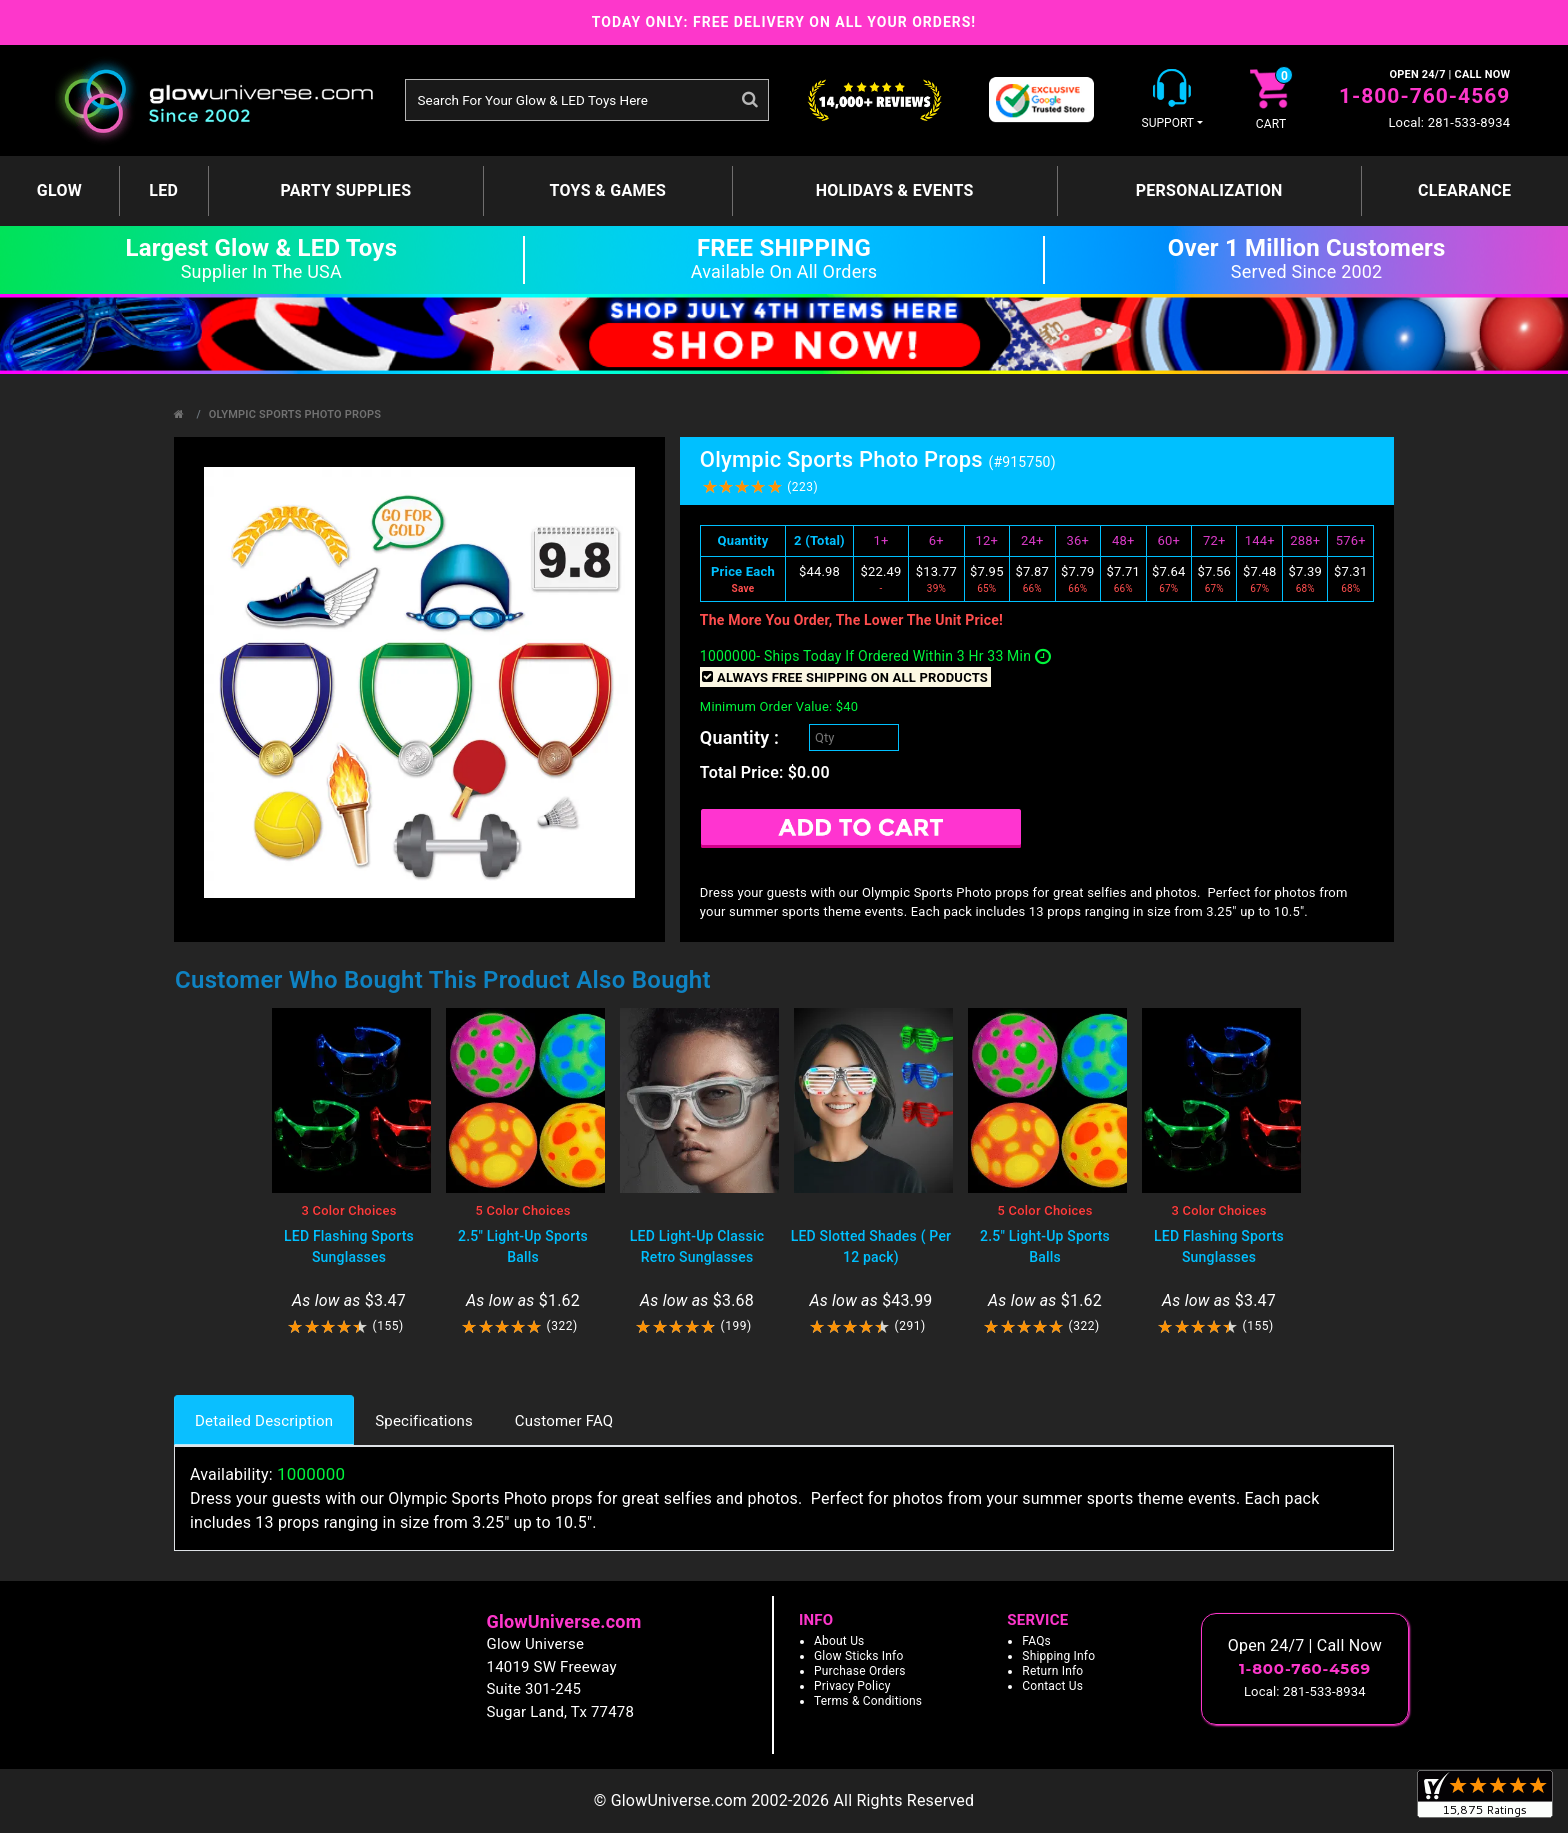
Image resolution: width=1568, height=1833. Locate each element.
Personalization (1209, 190)
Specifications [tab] (424, 1421)
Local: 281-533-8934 (1449, 122)
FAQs (1036, 1641)
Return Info (1052, 1671)
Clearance (1464, 190)
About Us (839, 1641)
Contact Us (1052, 1686)
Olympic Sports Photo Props (295, 414)
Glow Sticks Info (859, 1656)
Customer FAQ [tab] (564, 1421)
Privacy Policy (852, 1686)
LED (163, 190)
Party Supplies (345, 190)
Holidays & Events (895, 190)
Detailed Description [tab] (264, 1421)
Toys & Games (608, 190)
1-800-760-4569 (1424, 96)
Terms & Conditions (868, 1701)
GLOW (59, 190)
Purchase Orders (860, 1671)
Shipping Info (1058, 1656)
